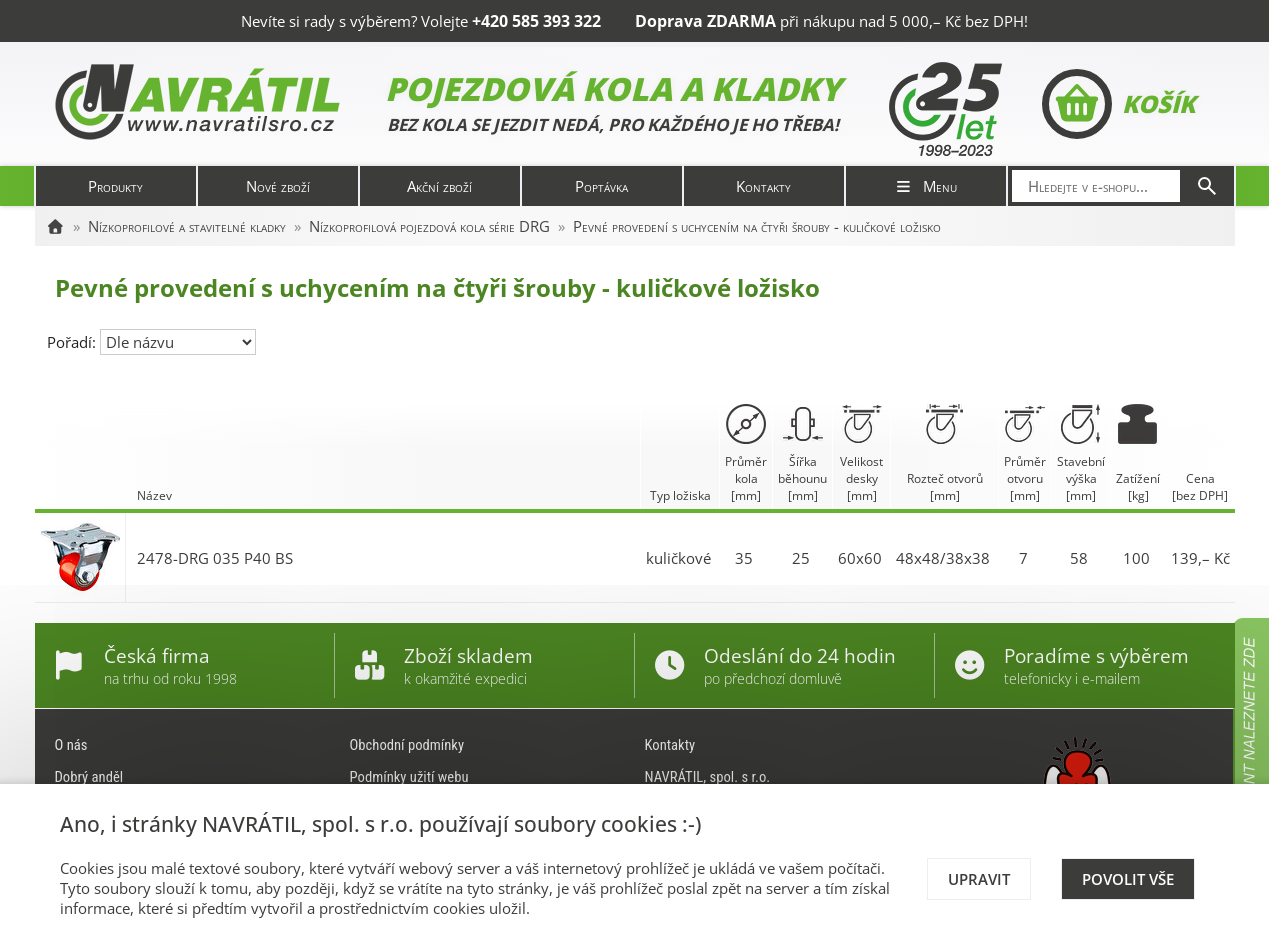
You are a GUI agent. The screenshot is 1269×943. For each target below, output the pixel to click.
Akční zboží (439, 186)
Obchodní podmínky (407, 745)
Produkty (115, 186)
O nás (71, 745)
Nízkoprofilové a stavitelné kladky (187, 226)
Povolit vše (1128, 879)
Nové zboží (278, 186)
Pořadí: (73, 342)
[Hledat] (1207, 186)
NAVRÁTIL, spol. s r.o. (708, 777)
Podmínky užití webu (409, 777)
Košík (1118, 104)
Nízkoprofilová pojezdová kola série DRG (429, 226)
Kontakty (763, 186)
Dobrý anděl (89, 777)
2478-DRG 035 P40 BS (215, 558)
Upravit (979, 879)
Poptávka (601, 186)
